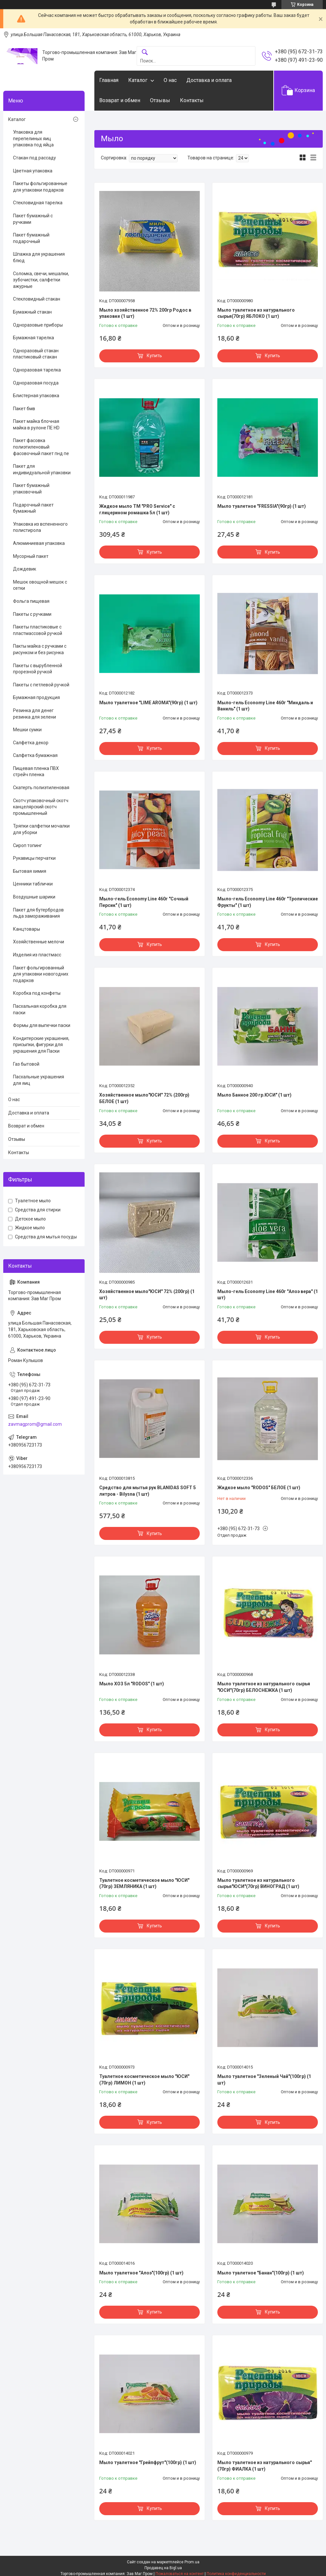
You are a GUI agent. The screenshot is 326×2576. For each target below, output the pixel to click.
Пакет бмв (24, 408)
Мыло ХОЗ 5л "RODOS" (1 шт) (131, 1683)
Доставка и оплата (209, 80)
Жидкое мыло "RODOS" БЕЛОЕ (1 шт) (258, 1487)
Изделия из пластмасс (37, 954)
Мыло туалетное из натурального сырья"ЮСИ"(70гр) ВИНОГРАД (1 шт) (258, 1883)
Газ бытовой (26, 1064)
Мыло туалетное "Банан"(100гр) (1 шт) (260, 2272)
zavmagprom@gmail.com (35, 1424)
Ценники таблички (33, 883)
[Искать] (144, 52)
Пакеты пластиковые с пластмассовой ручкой (37, 630)
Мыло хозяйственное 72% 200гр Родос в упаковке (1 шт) (145, 313)
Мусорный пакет (30, 556)
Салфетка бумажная (35, 755)
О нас (170, 80)
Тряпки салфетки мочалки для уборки (41, 829)
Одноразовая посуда (36, 382)
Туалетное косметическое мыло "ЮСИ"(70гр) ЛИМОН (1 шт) (144, 2079)
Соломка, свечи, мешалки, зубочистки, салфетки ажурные (41, 280)
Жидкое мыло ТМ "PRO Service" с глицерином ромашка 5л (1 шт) (137, 509)
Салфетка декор (30, 742)
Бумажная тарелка (33, 337)
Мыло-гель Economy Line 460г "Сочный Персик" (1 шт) (143, 902)
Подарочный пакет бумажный (33, 508)
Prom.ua (191, 2562)
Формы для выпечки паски (41, 1025)
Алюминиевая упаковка (39, 543)
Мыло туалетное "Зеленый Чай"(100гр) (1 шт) (264, 2079)
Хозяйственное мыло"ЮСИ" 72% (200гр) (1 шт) (147, 1295)
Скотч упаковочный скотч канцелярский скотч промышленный (40, 807)
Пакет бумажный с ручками (33, 219)
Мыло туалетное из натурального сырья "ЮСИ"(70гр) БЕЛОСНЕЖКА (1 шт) (263, 1687)
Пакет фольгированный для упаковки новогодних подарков (40, 974)
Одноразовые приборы (38, 325)
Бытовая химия (29, 871)
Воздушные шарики (34, 896)
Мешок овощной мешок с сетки (40, 585)
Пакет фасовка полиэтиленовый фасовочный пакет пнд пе (41, 447)
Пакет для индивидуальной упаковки (42, 469)
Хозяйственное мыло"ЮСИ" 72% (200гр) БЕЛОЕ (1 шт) (144, 1098)
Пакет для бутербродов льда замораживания (38, 913)
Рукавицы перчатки (34, 858)
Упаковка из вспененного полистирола (40, 527)
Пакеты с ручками (32, 614)
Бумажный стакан (32, 312)
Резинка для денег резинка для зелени (34, 714)
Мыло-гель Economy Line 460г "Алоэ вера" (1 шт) (267, 1295)
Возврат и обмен (119, 100)
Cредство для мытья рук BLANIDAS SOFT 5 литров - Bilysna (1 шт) (147, 1491)
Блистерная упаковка (36, 395)
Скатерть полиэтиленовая (41, 787)
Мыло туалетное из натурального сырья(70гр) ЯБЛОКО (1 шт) (256, 313)
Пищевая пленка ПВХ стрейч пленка (36, 771)
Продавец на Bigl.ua (163, 2568)
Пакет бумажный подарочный (31, 238)
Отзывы (160, 100)
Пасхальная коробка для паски (39, 1009)
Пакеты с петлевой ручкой (41, 684)
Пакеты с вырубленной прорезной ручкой (37, 669)
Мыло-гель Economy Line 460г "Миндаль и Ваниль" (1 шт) (265, 706)
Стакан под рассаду (34, 157)
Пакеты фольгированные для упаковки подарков (40, 187)
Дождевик (24, 569)
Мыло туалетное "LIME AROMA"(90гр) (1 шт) (148, 702)
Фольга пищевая (31, 601)
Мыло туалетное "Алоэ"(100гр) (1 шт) (141, 2272)
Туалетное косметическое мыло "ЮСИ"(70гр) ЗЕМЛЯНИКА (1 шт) (144, 1883)
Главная (108, 80)
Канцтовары (26, 929)
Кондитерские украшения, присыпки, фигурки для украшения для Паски (41, 1045)
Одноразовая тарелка (37, 369)
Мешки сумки (27, 729)
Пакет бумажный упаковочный (31, 488)
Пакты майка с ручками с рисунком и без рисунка (39, 649)
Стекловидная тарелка (37, 202)
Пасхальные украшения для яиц (38, 1080)
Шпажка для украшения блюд (39, 257)
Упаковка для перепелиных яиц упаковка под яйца (33, 138)
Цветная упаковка (32, 170)
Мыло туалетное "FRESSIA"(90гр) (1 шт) (261, 506)
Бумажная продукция (36, 697)
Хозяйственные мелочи (38, 941)
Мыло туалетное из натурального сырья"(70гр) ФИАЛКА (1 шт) (264, 2466)
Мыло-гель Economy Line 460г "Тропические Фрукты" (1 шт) (267, 902)
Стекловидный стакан (36, 299)
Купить (154, 355)
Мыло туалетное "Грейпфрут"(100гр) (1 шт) (147, 2462)
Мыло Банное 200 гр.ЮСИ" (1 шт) (254, 1095)
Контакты (192, 100)
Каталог (137, 80)
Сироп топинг (27, 845)
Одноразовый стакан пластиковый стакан (36, 354)
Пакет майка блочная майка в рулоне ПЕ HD (36, 424)
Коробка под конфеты (37, 993)
